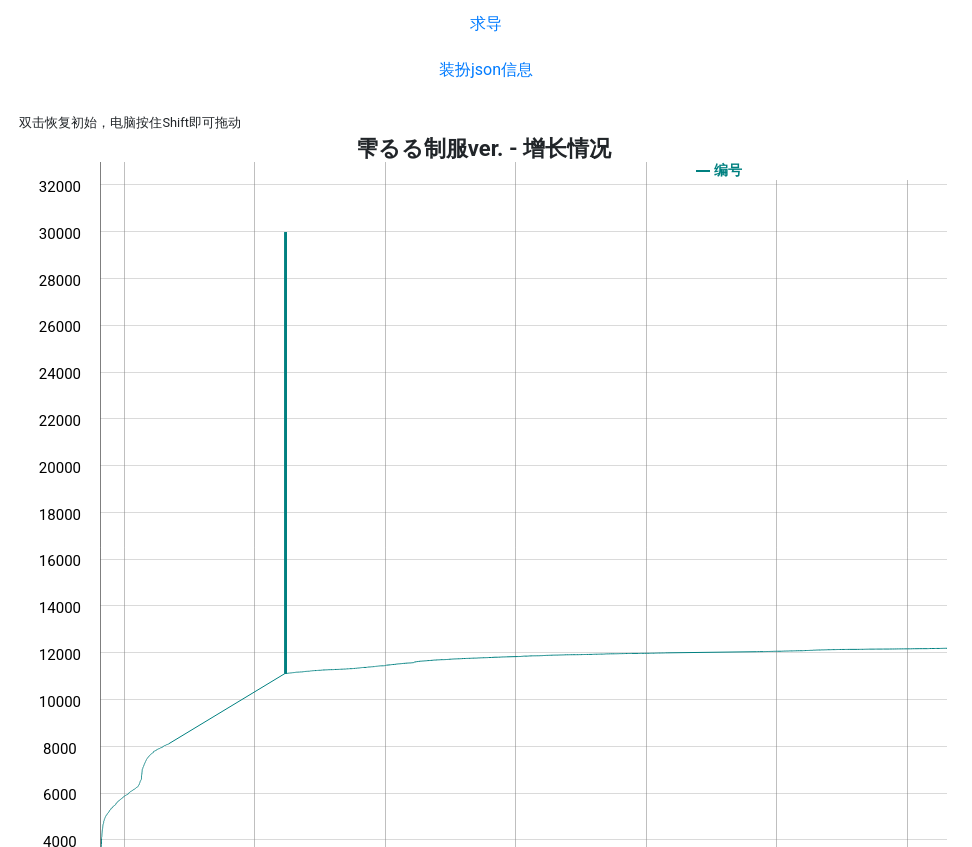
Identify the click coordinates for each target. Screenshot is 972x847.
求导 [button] (486, 23)
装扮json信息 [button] (486, 69)
